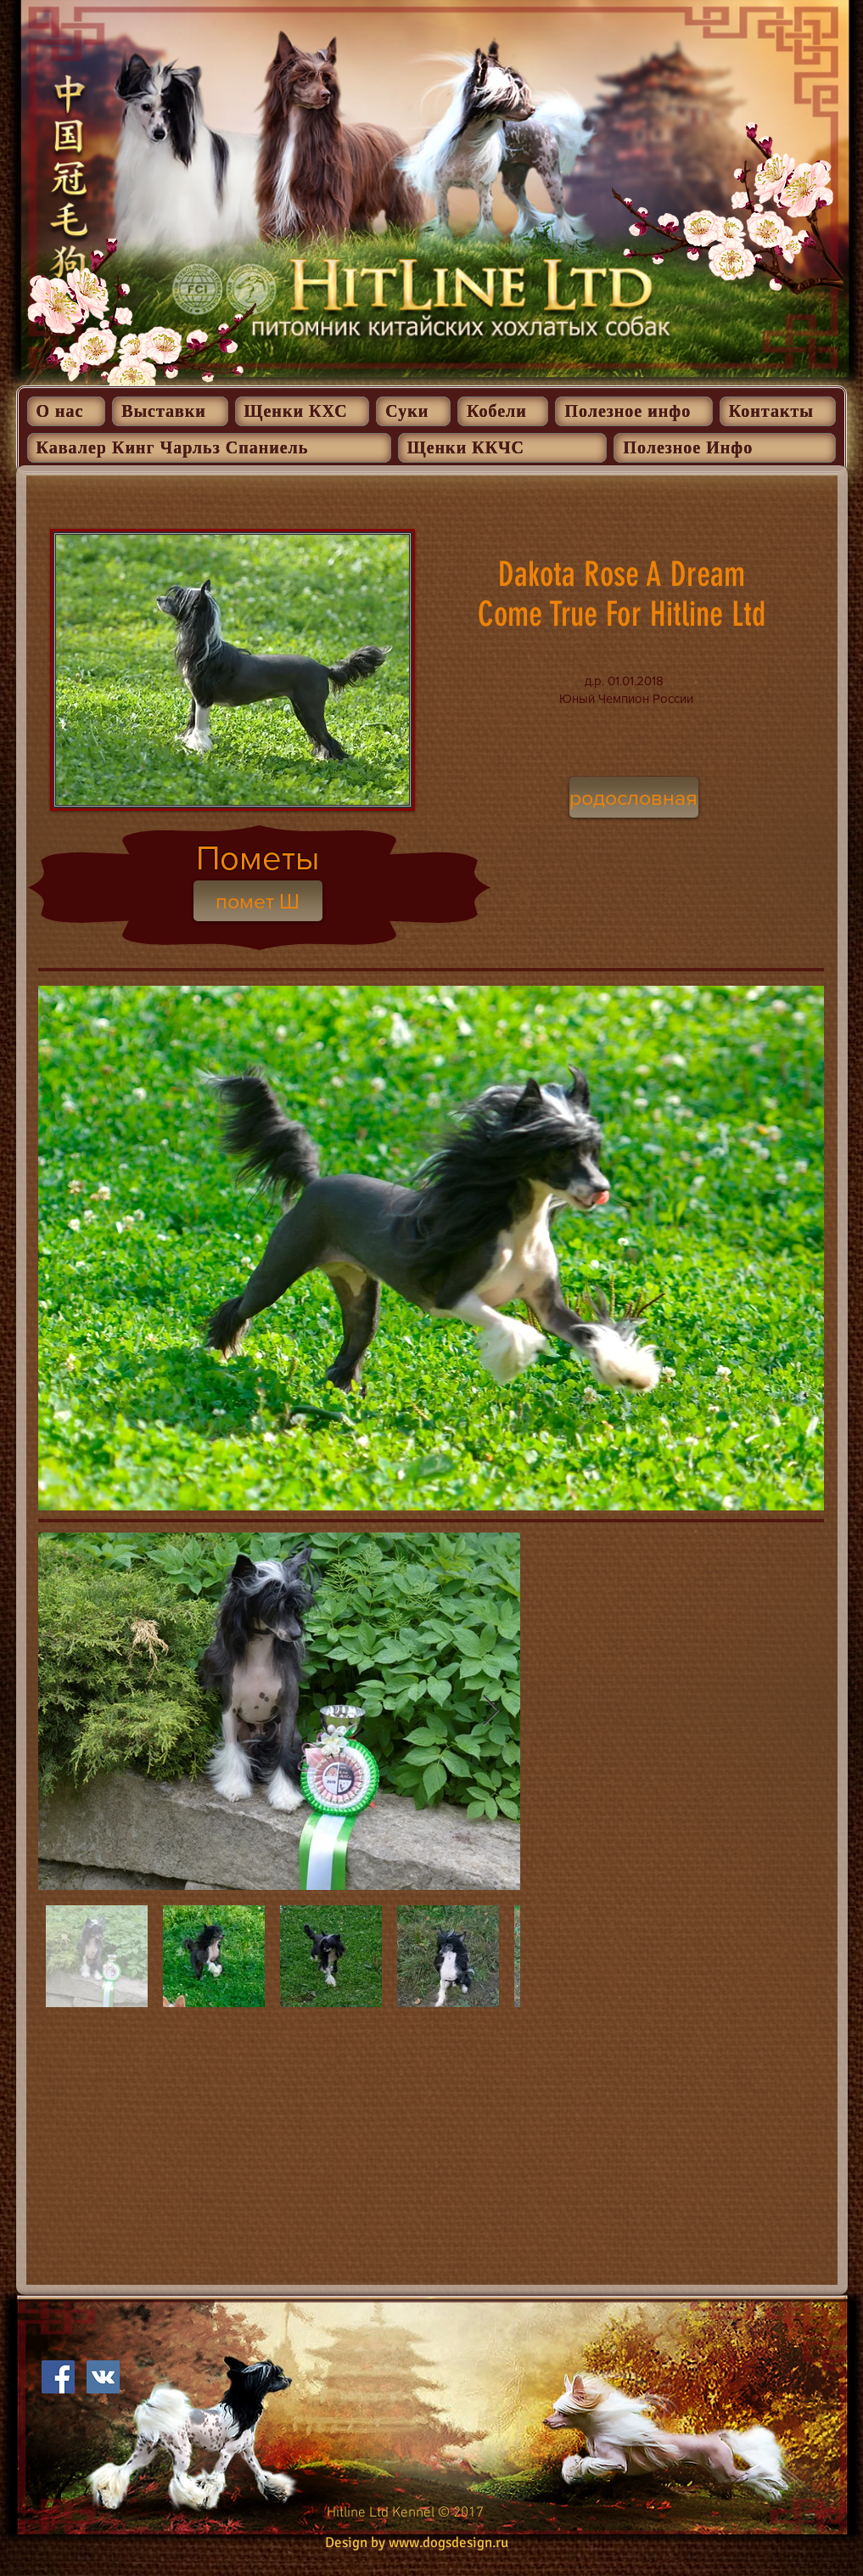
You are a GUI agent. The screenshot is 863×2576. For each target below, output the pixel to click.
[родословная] (633, 797)
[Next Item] (491, 1711)
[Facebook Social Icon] (58, 2376)
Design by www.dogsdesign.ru (416, 2542)
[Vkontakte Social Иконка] (103, 2376)
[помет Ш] (257, 900)
